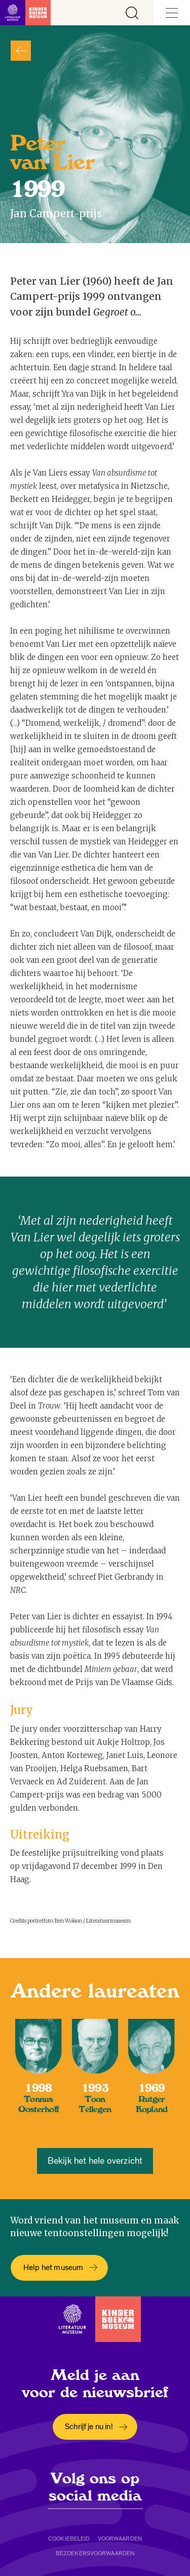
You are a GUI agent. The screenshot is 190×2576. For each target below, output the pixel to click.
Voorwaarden (120, 2538)
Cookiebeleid (69, 2538)
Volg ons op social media (95, 2487)
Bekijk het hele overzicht (95, 2161)
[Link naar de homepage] (25, 12)
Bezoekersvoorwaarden (95, 2553)
